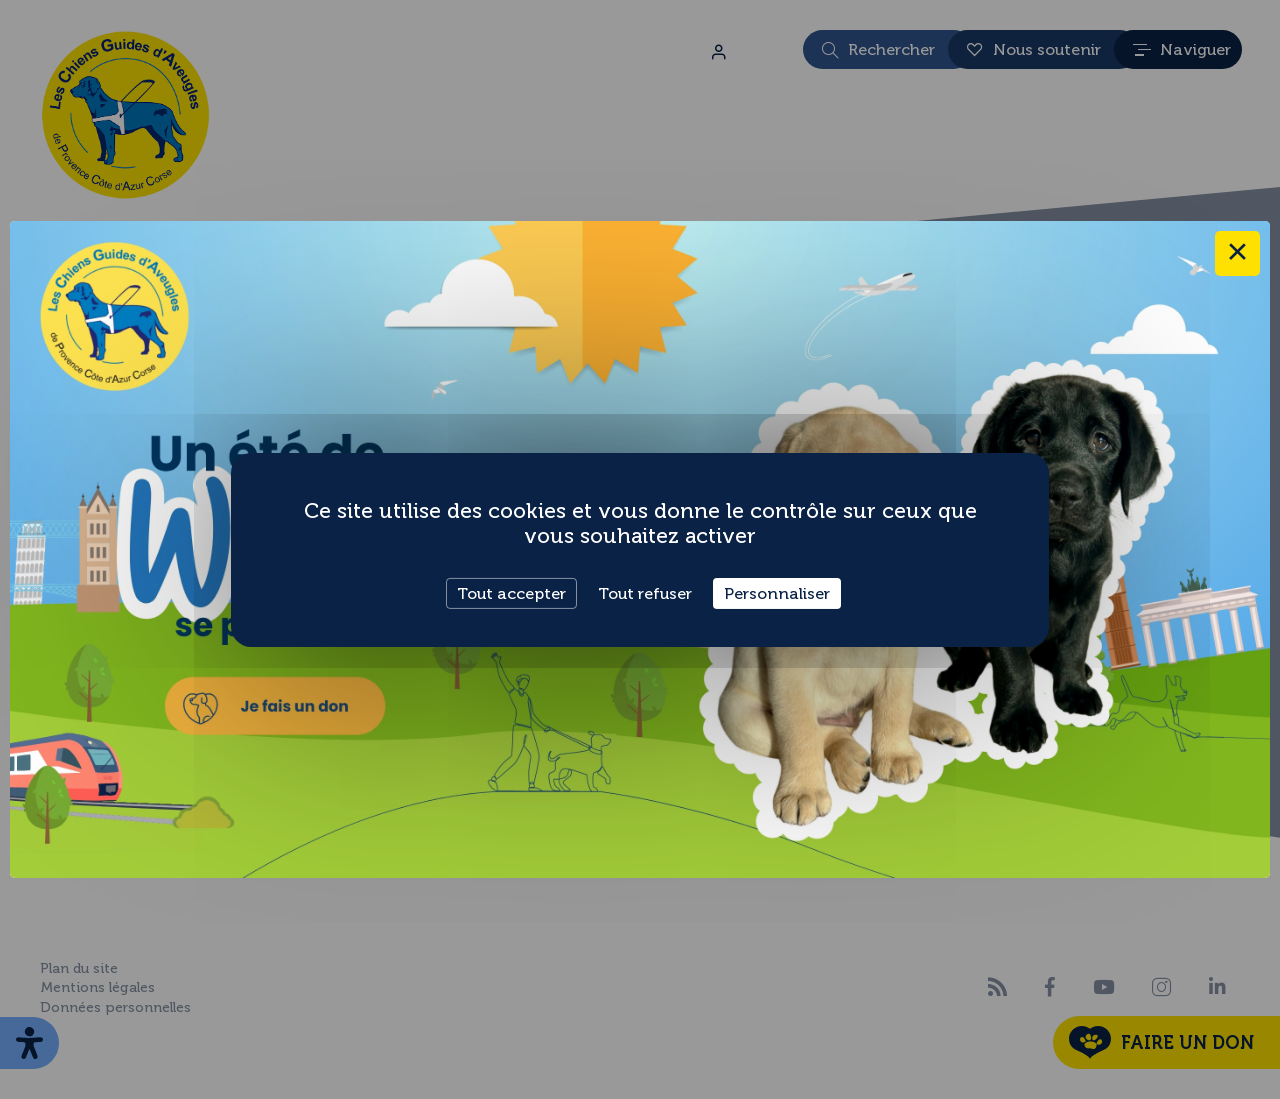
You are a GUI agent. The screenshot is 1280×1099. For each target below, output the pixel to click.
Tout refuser (645, 592)
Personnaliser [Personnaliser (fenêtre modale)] (777, 592)
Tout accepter (511, 592)
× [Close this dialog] (1237, 253)
